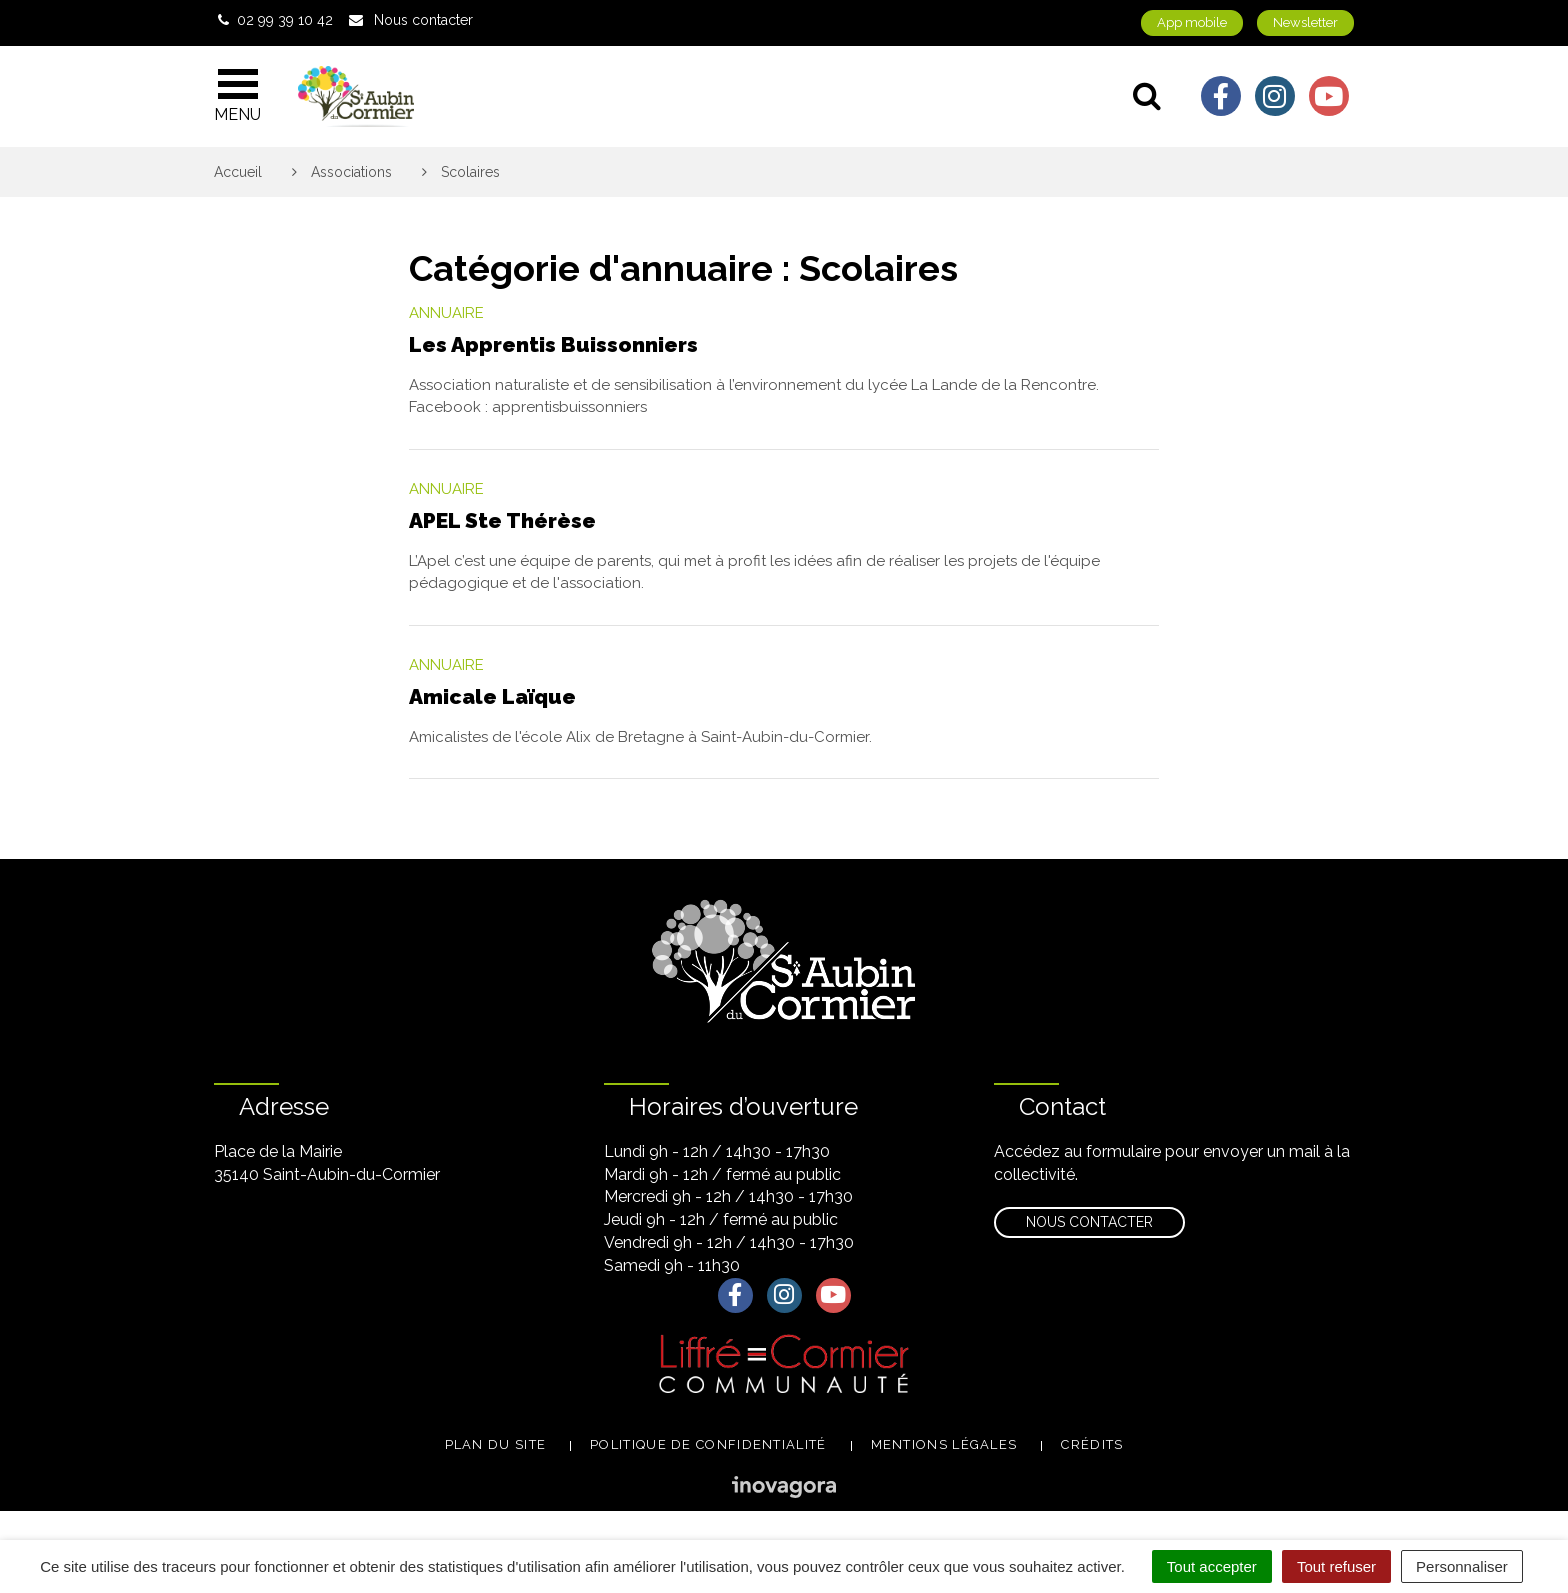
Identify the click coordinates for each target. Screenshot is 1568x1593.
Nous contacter (1089, 1222)
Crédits (1092, 1444)
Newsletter (1305, 22)
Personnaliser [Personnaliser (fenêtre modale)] (1462, 1566)
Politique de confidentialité (708, 1444)
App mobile (1192, 22)
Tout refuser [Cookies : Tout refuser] (1336, 1566)
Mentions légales (944, 1444)
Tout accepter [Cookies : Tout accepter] (1212, 1566)
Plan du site (496, 1444)
